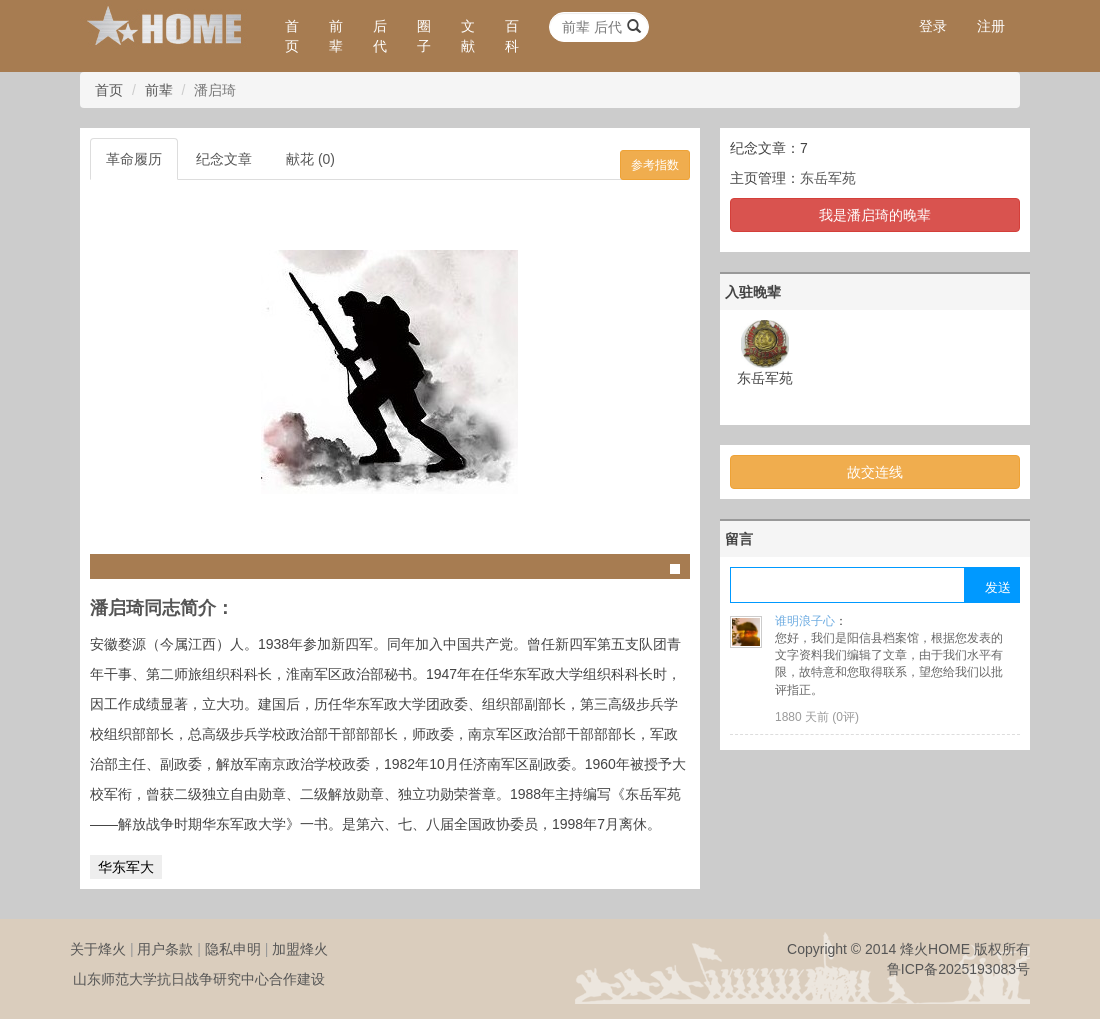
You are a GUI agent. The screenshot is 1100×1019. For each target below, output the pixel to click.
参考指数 (655, 165)
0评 (845, 717)
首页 (292, 36)
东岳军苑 (828, 178)
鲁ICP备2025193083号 (958, 969)
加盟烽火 (300, 949)
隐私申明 (233, 949)
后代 (380, 36)
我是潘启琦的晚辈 (875, 215)
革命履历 (134, 159)
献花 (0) (310, 159)
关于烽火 (98, 949)
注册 (991, 26)
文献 (468, 36)
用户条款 (165, 949)
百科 (512, 36)
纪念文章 (224, 159)
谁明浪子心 (805, 621)
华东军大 (126, 867)
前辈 (336, 36)
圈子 (424, 36)
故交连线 (875, 472)
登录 (933, 26)
